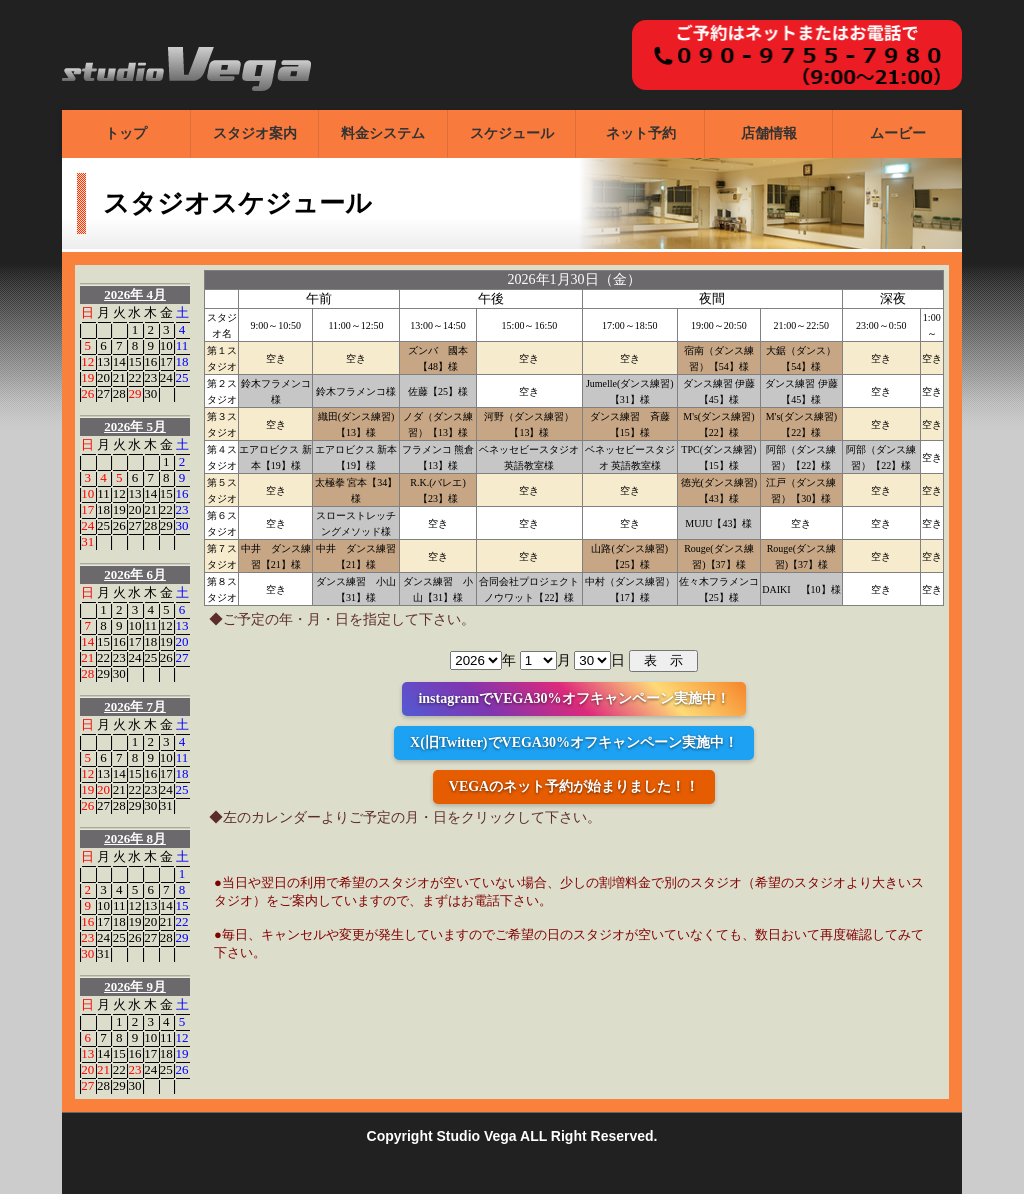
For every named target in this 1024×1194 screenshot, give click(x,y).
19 (87, 377)
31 (87, 541)
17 (166, 361)
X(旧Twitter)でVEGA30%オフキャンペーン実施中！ (574, 742)
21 (119, 377)
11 (182, 345)
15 (134, 361)
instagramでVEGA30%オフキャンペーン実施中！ (573, 698)
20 (103, 377)
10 (166, 345)
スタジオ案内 (255, 133)
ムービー (898, 133)
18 (182, 361)
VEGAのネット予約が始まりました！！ (574, 786)
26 (87, 393)
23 (150, 377)
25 (182, 377)
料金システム (383, 133)
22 (134, 377)
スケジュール (512, 133)
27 (103, 393)
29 (134, 393)
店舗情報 (769, 133)
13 (103, 361)
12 (87, 361)
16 (150, 361)
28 (119, 393)
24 (166, 377)
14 (119, 361)
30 (150, 393)
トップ (126, 133)
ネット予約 (641, 133)
